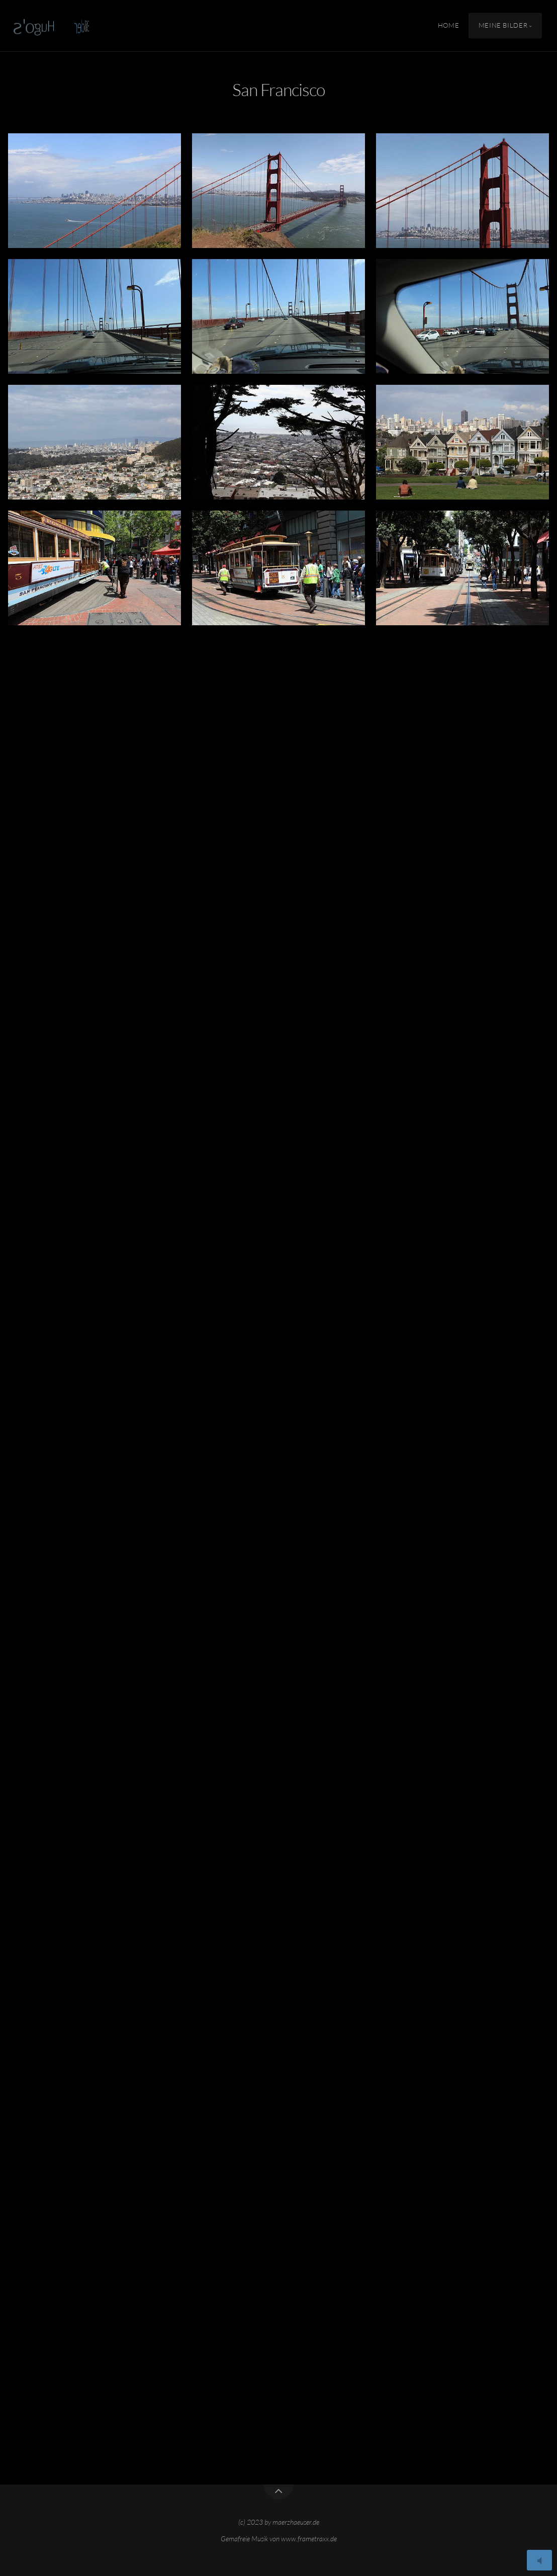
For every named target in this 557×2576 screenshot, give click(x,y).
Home (448, 26)
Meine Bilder (503, 26)
